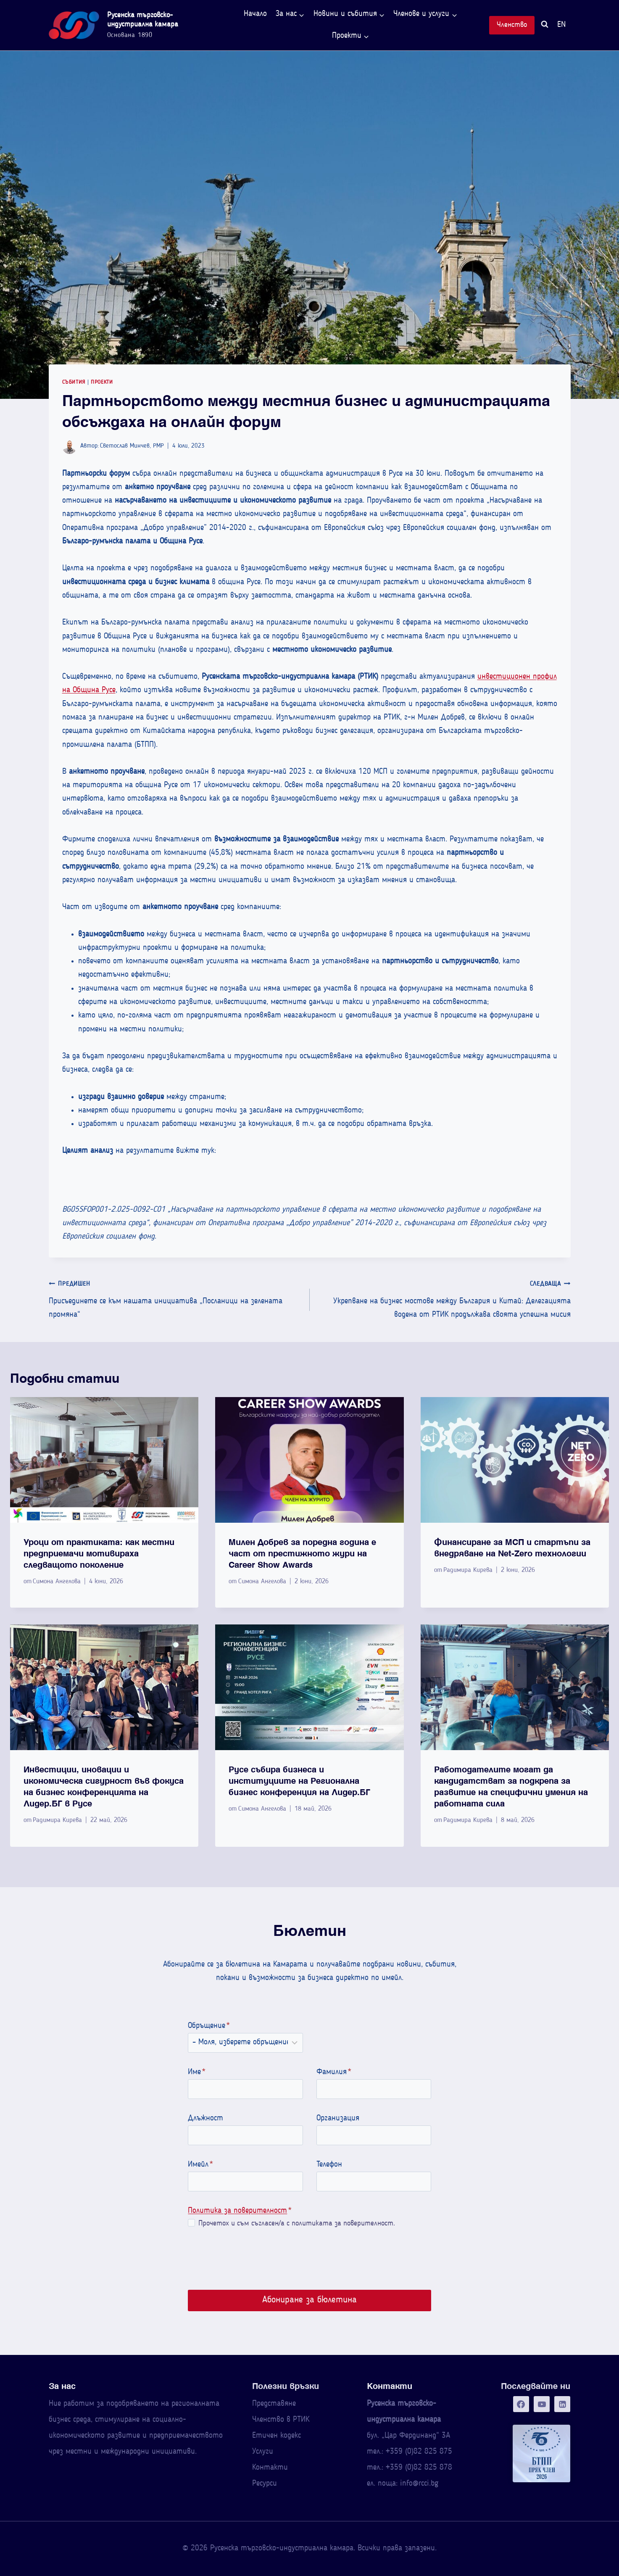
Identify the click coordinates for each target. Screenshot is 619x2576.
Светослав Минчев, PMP (132, 446)
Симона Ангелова (57, 1581)
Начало (255, 14)
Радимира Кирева (468, 1570)
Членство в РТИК (280, 2420)
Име (192, 2072)
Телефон (329, 2165)
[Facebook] (521, 2404)
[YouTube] (542, 2404)
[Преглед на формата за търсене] (544, 25)
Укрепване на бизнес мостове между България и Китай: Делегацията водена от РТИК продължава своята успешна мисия (444, 1298)
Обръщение (205, 2026)
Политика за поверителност (233, 2211)
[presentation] (104, 1460)
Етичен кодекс (276, 2436)
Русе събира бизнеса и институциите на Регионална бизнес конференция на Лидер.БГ (299, 1780)
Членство (512, 25)
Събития (74, 382)
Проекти (102, 382)
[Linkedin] (562, 2404)
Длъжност (201, 2118)
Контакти (270, 2468)
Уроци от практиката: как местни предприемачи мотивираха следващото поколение (99, 1553)
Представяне (274, 2404)
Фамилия (333, 2072)
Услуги (262, 2452)
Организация (337, 2118)
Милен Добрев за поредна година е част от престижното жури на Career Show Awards (302, 1553)
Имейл (196, 2165)
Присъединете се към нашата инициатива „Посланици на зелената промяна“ (175, 1298)
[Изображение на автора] (69, 446)
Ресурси (264, 2484)
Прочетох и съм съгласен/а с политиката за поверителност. (292, 2223)
